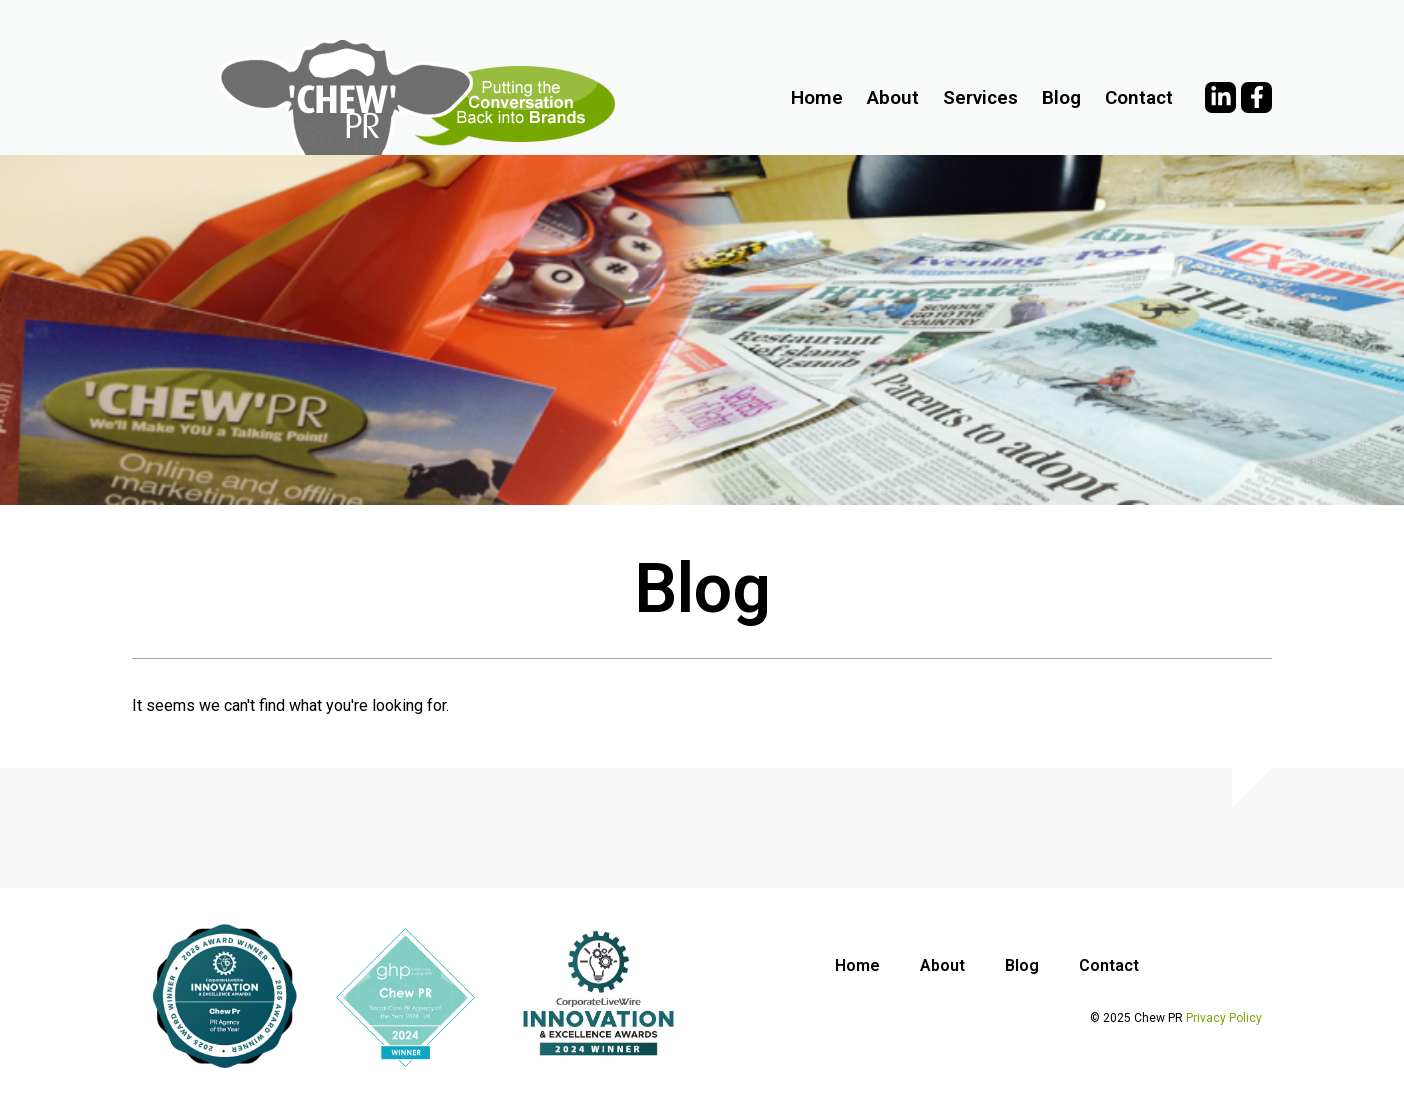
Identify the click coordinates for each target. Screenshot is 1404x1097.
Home (817, 97)
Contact (1139, 97)
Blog (1061, 97)
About (893, 97)
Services (980, 97)
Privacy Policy (1224, 1018)
